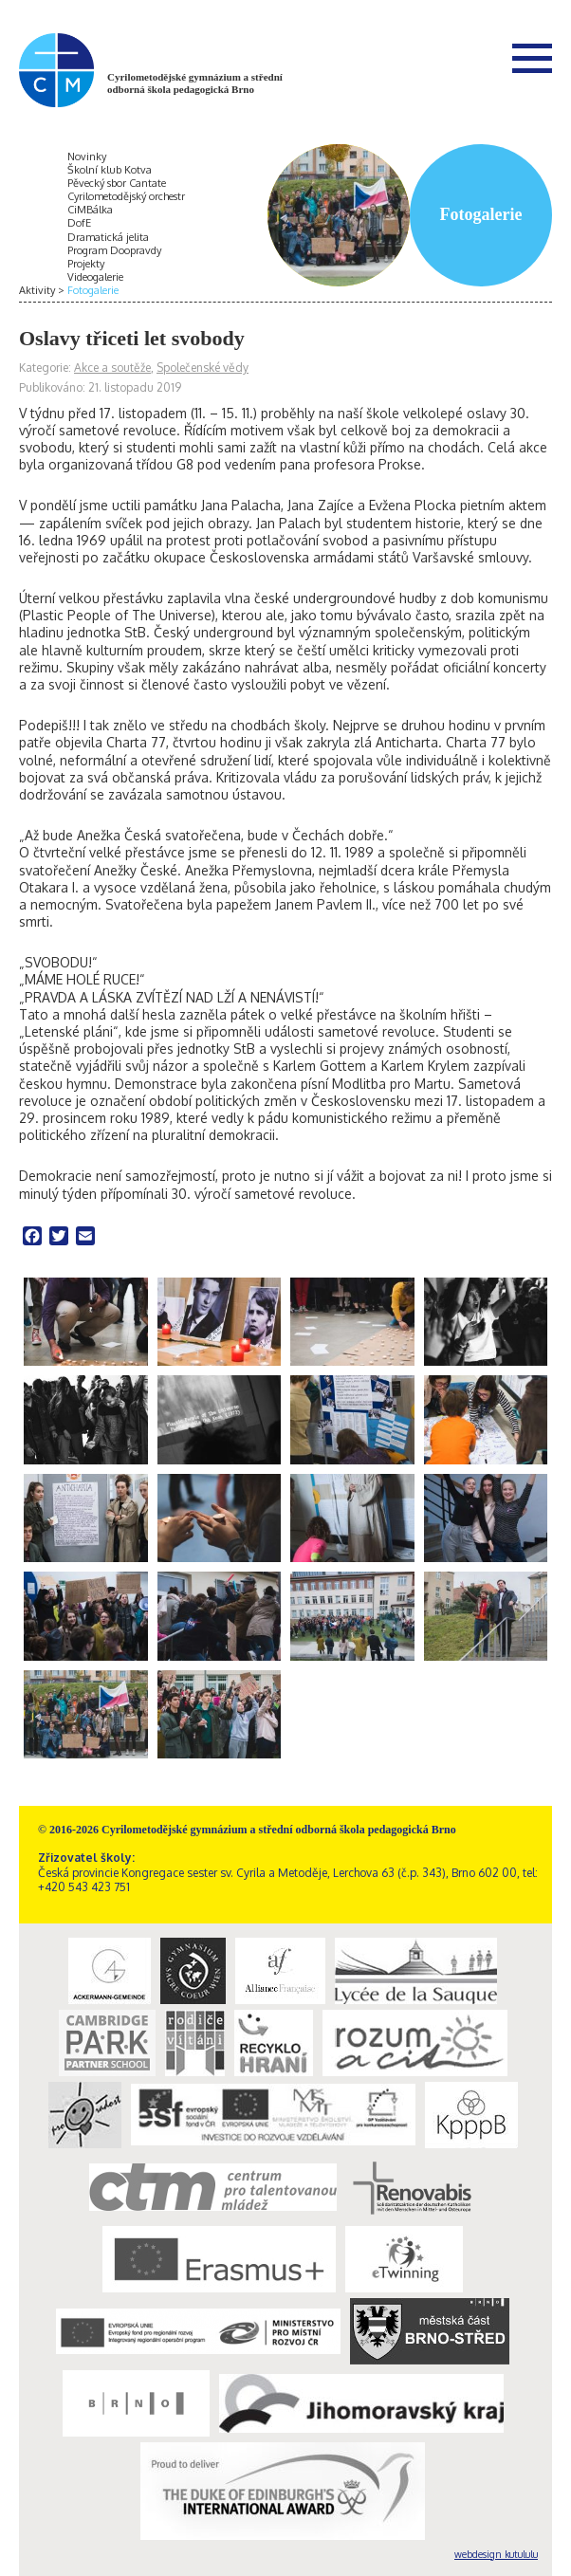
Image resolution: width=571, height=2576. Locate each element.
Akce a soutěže (112, 367)
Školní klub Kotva (109, 169)
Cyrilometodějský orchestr (126, 196)
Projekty (85, 263)
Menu (532, 58)
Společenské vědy (203, 367)
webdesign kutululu (496, 2554)
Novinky (86, 156)
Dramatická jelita (108, 237)
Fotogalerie (93, 290)
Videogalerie (95, 277)
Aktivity (37, 290)
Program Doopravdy (114, 250)
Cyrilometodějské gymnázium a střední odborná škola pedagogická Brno (195, 83)
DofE (79, 223)
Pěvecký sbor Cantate (116, 183)
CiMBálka (90, 209)
